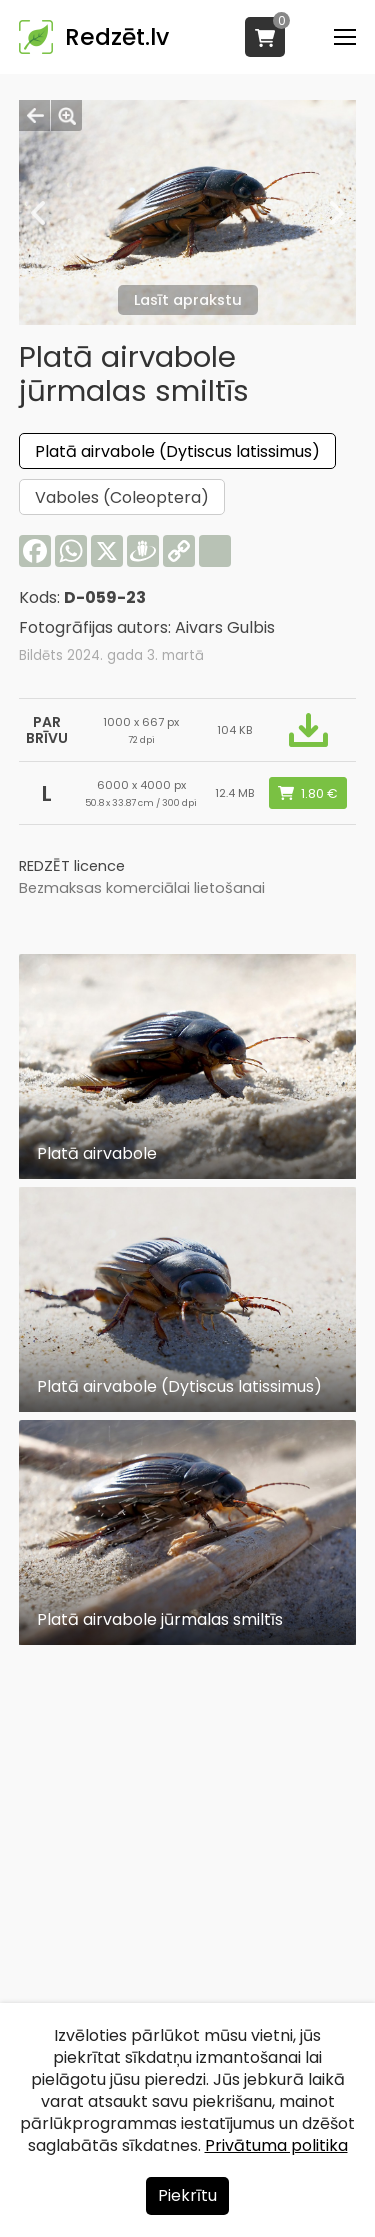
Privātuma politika (276, 2145)
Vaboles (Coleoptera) (122, 497)
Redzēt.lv (117, 37)
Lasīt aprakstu (188, 300)
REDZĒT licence (72, 866)
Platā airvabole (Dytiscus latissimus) (177, 451)
